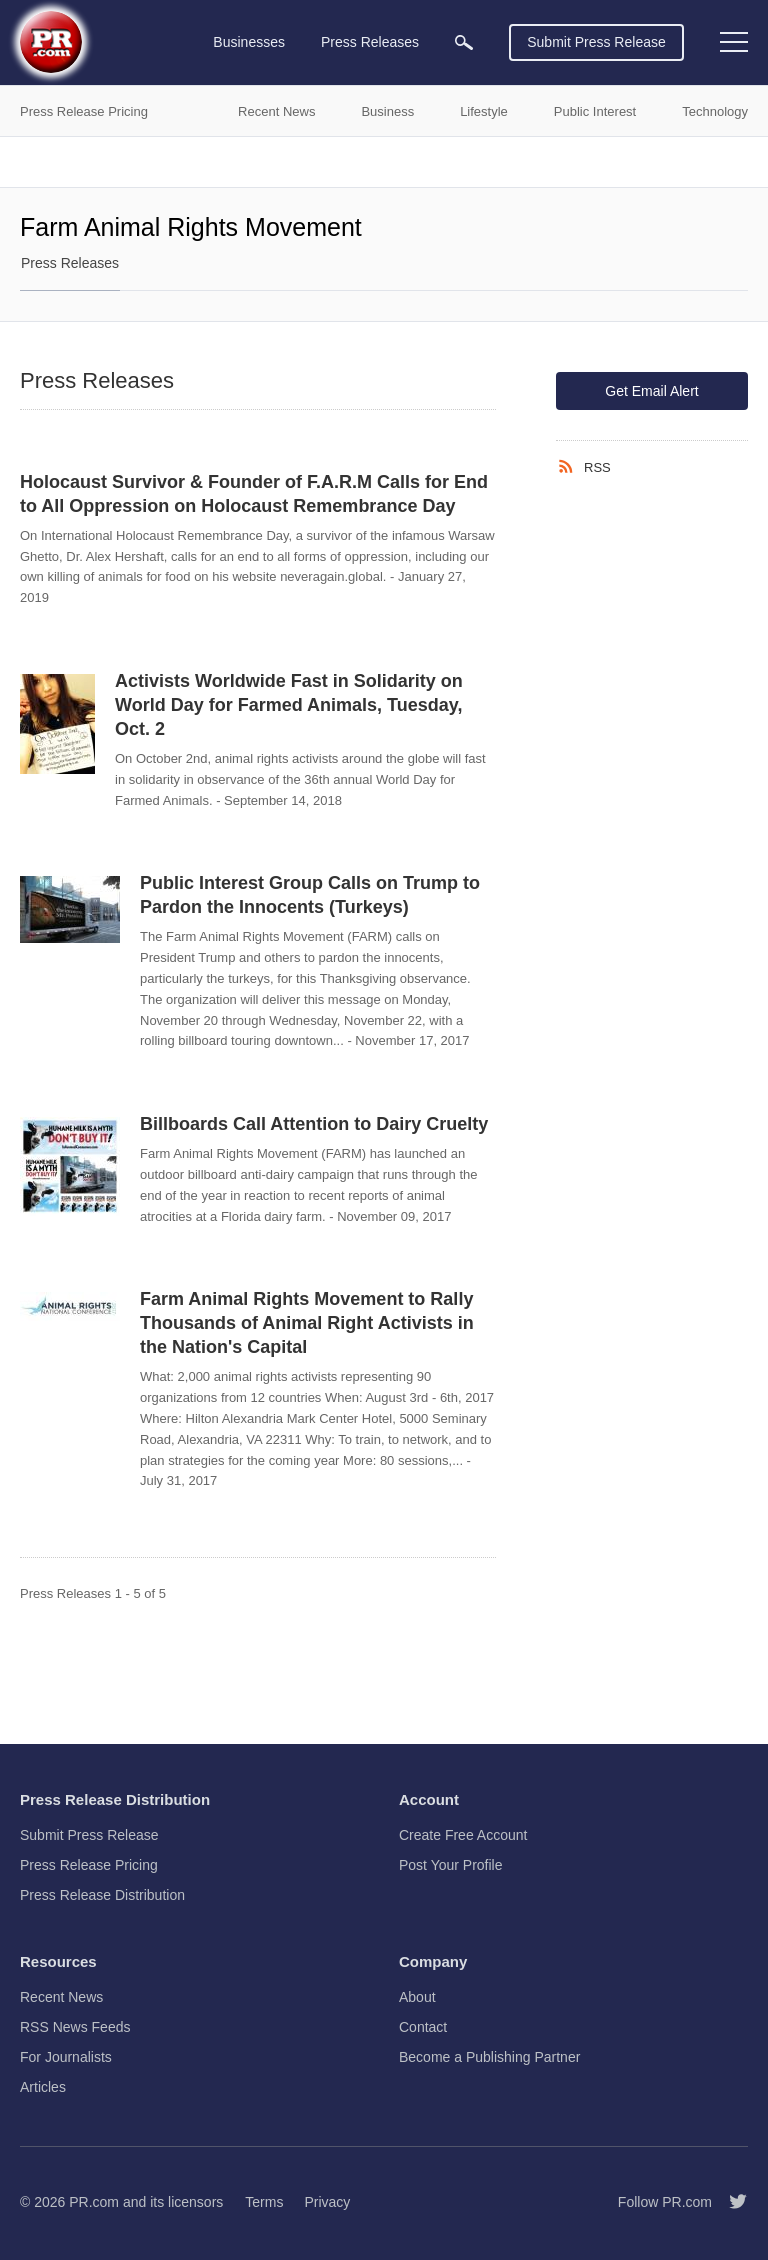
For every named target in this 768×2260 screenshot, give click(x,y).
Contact (423, 2027)
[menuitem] (464, 42)
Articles (43, 2087)
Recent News (61, 1997)
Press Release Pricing (89, 1865)
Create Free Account (463, 1835)
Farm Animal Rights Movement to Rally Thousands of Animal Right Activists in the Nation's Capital (307, 1323)
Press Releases (70, 263)
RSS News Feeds (75, 2027)
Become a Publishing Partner (489, 2057)
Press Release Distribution (102, 1895)
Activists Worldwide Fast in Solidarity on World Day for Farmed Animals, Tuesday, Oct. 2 (289, 705)
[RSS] (570, 467)
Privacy (327, 2202)
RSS (597, 467)
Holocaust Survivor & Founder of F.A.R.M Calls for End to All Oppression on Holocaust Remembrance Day (254, 494)
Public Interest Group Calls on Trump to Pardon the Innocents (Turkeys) (310, 895)
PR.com (94, 2202)
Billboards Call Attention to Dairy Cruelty (314, 1124)
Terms (264, 2202)
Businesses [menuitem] (249, 42)
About (417, 1997)
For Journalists (66, 2057)
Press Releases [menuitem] (370, 42)
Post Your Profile (451, 1865)
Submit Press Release (596, 42)
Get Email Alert (651, 391)
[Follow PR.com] (730, 2202)
